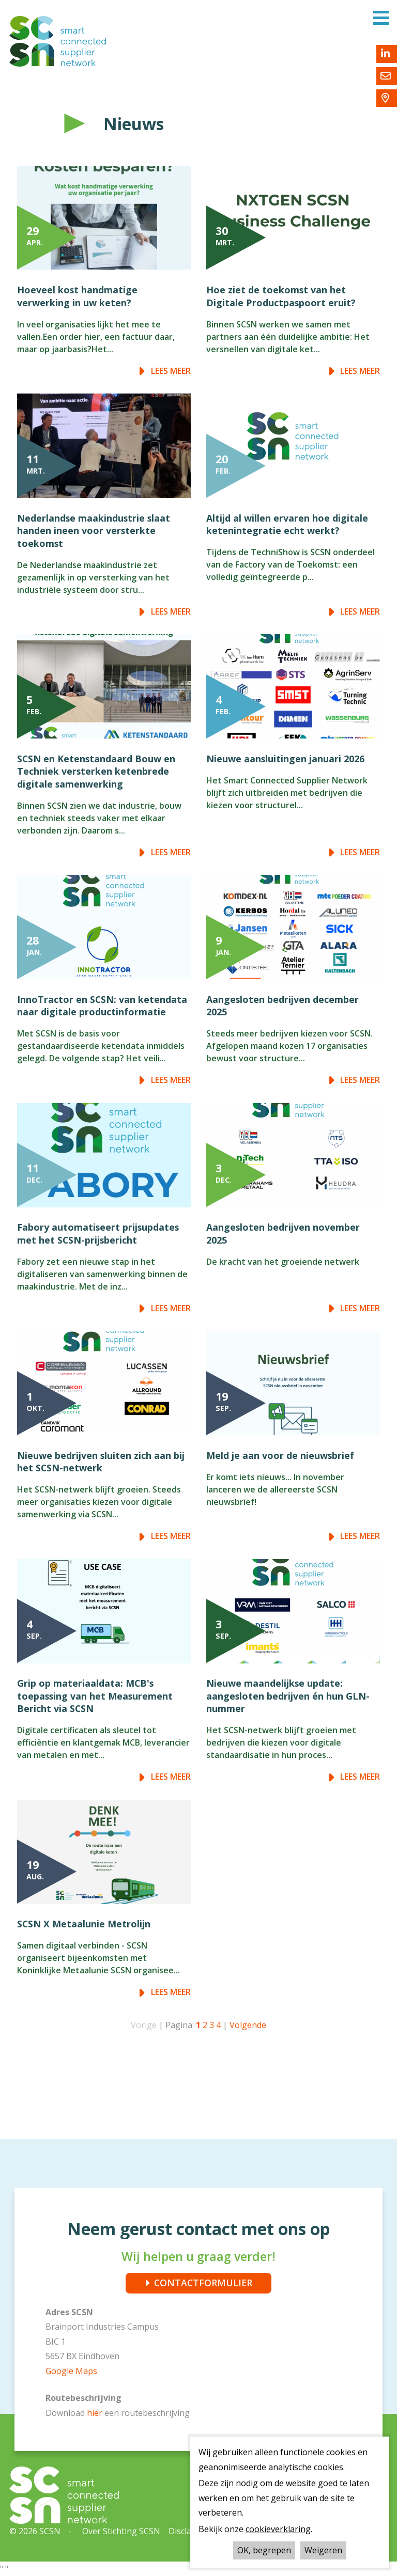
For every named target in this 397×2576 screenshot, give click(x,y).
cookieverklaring (278, 2529)
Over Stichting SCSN (121, 2531)
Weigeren (323, 2550)
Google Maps (71, 2371)
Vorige (144, 2025)
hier (95, 2412)
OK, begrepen (264, 2550)
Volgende (248, 2025)
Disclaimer (189, 2531)
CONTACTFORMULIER (203, 2282)
